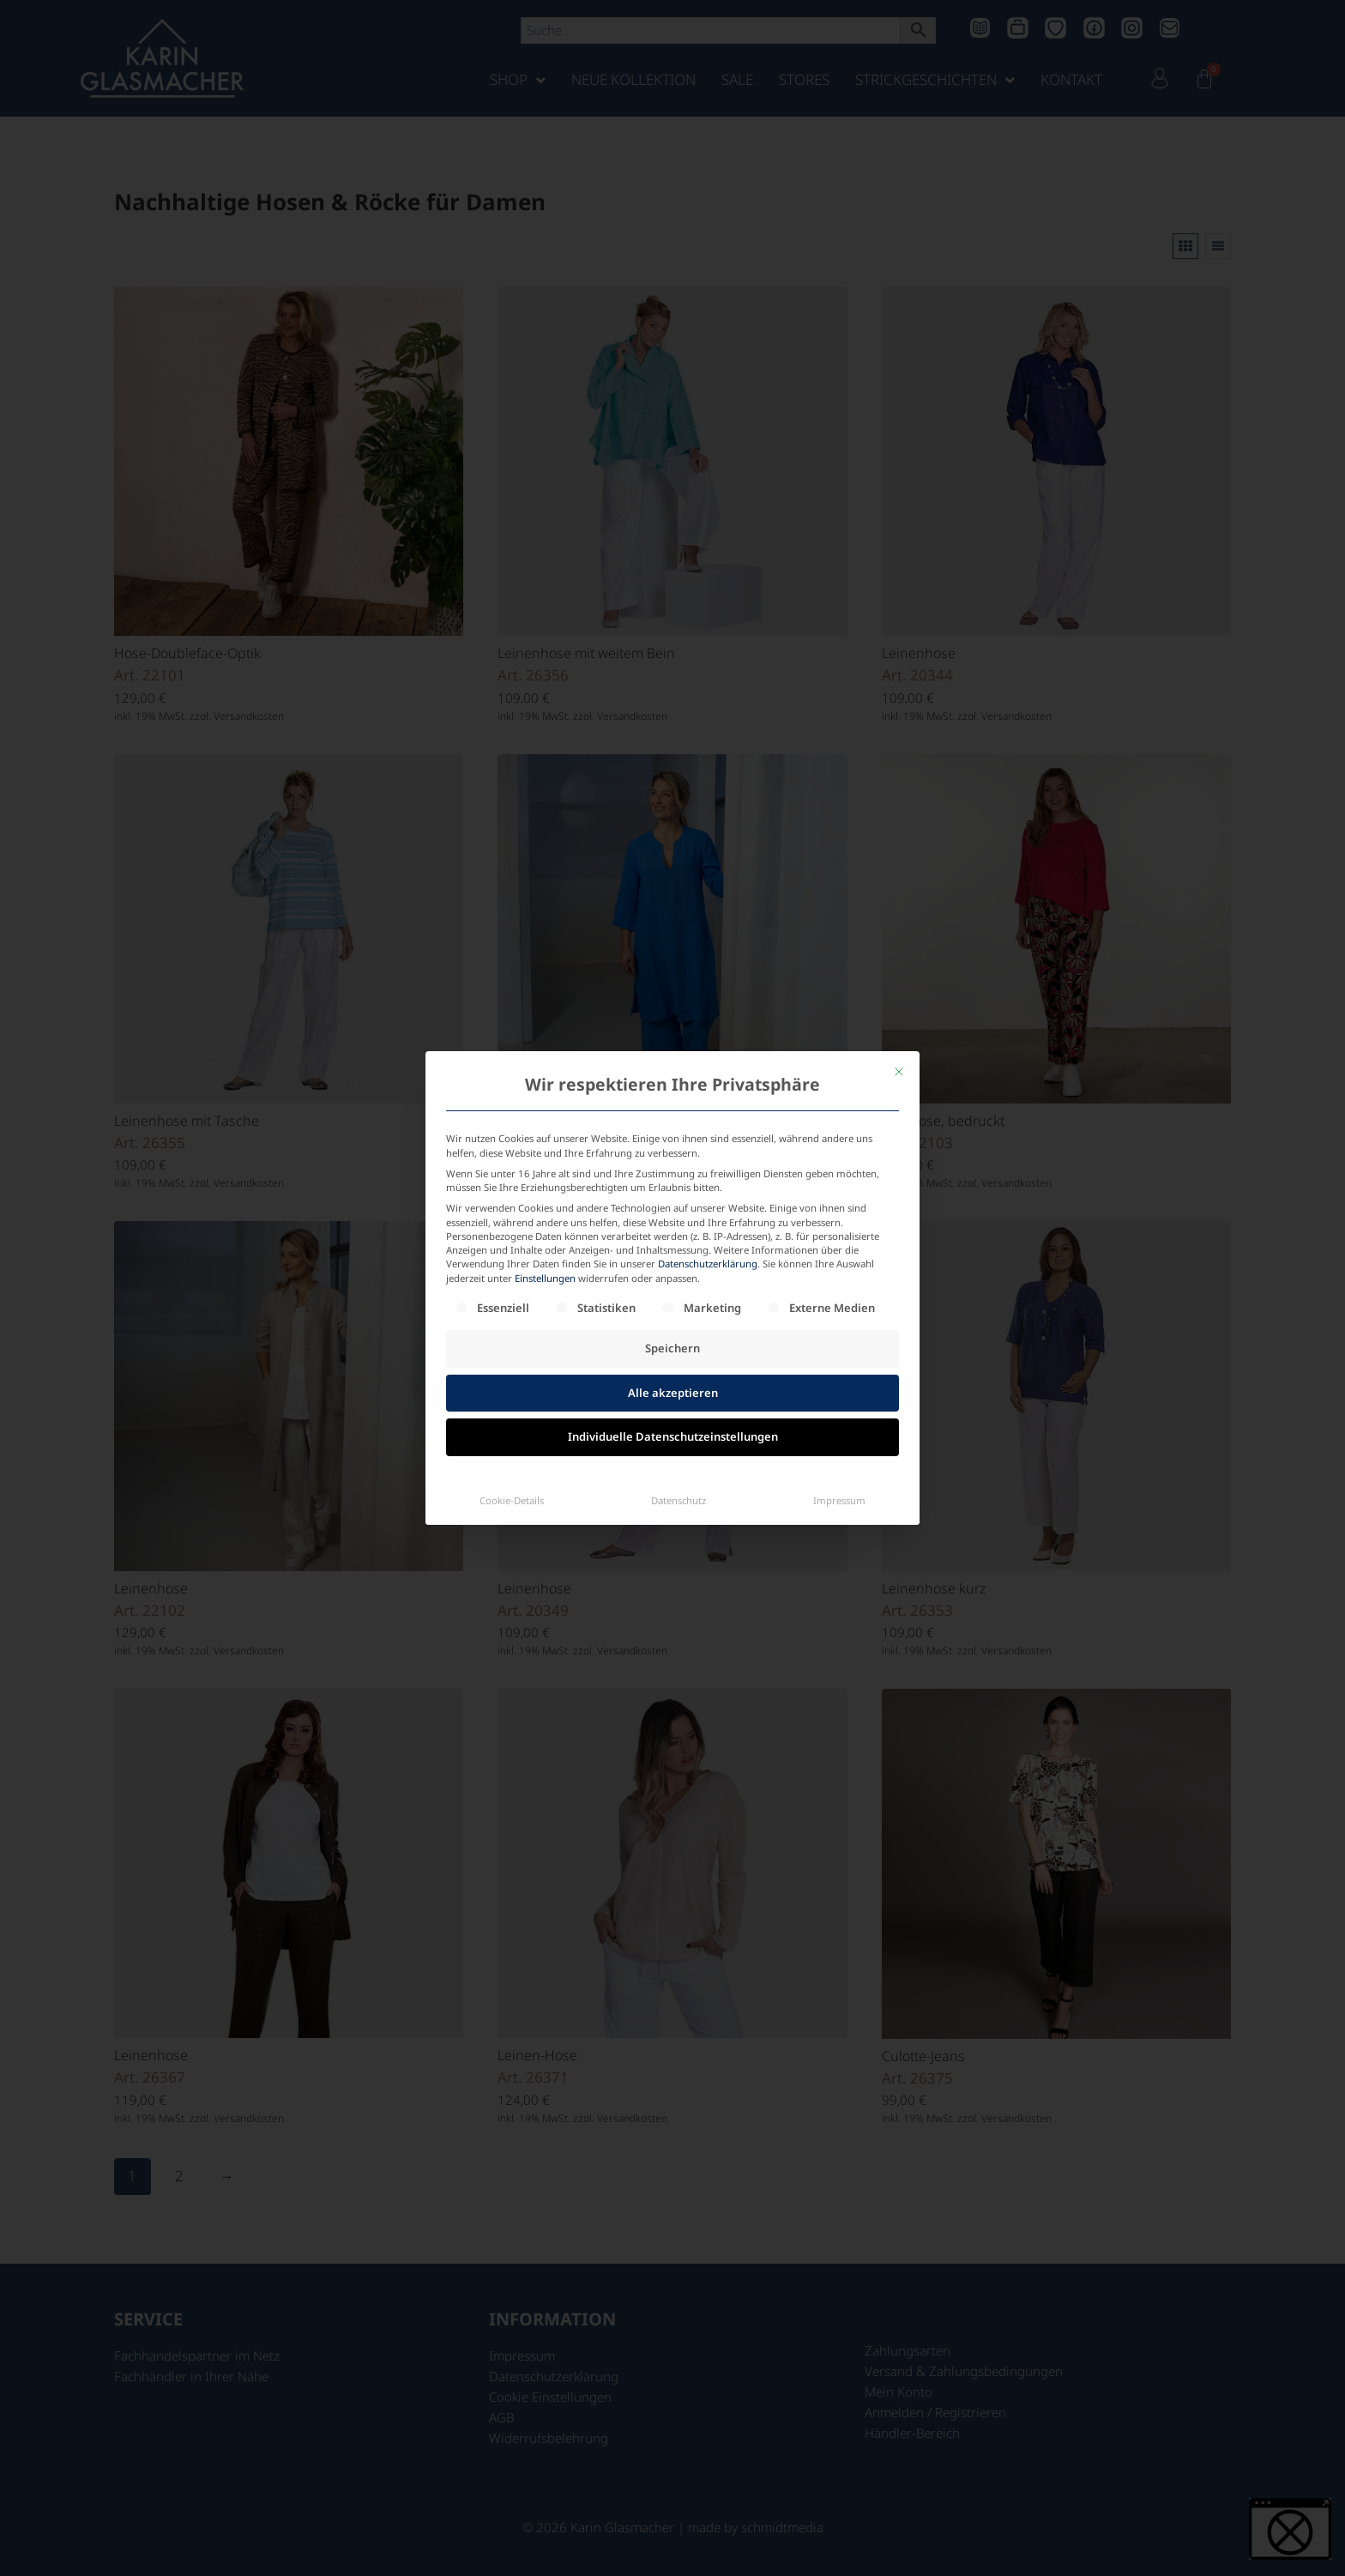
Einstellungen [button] (545, 1191)
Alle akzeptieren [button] (673, 1306)
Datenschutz (678, 1413)
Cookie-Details (511, 1413)
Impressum (839, 1413)
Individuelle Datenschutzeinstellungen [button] (673, 1350)
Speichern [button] (672, 1262)
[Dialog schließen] (899, 986)
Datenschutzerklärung (707, 1177)
